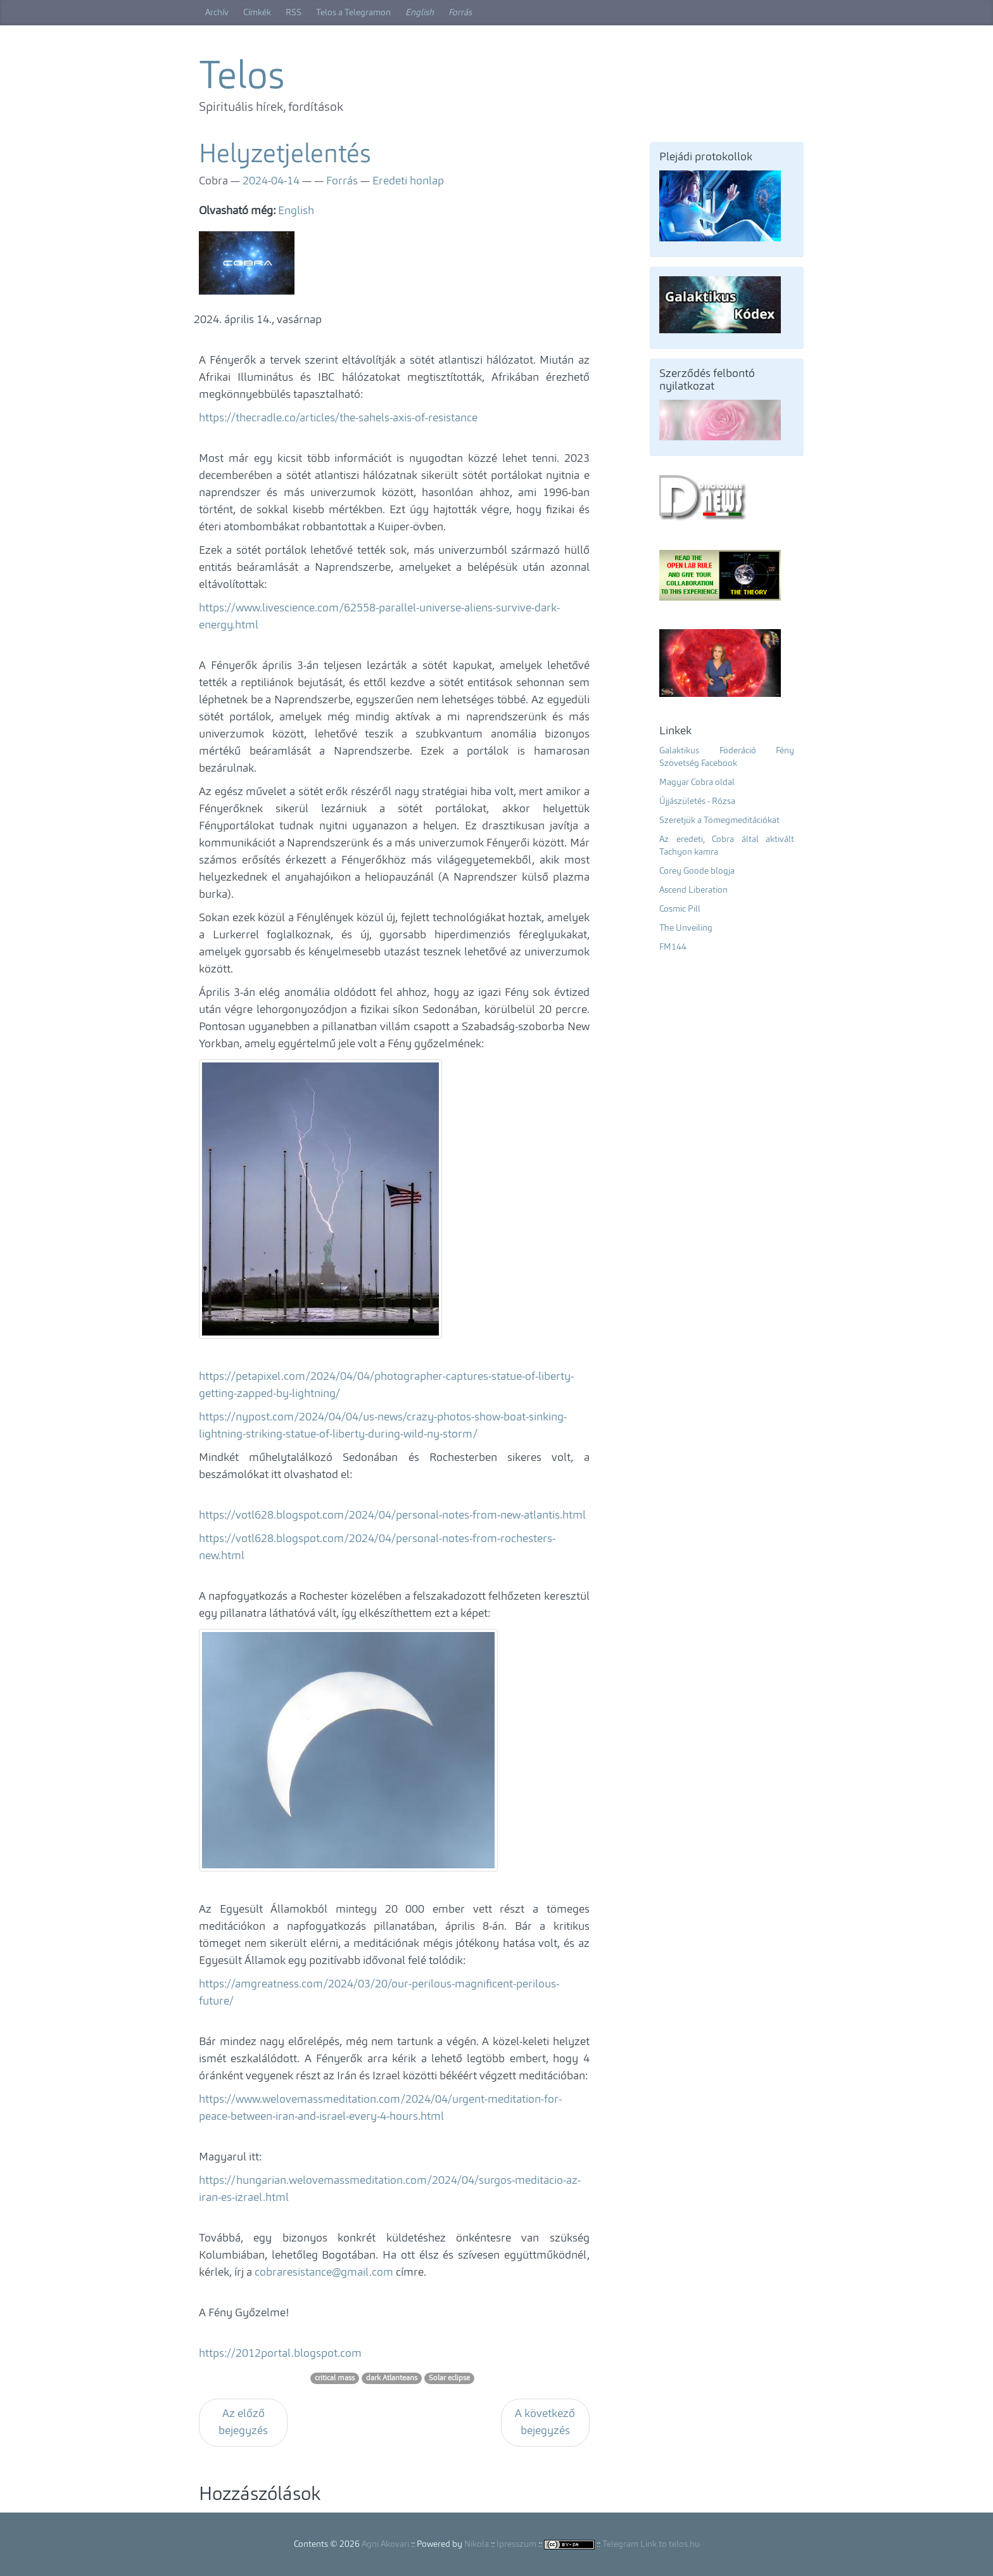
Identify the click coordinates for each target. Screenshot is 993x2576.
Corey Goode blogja (697, 871)
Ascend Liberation (693, 890)
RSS (293, 12)
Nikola (476, 2544)
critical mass (335, 2378)
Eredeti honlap (408, 181)
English (419, 12)
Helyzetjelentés (284, 156)
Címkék (257, 12)
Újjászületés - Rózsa (697, 801)
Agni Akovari (385, 2544)
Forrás (460, 12)
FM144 (672, 947)
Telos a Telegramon (353, 12)
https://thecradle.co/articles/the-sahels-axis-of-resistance (338, 418)
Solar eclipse (449, 2378)
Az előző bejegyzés (243, 2422)
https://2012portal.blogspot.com (280, 2353)
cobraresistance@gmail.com (324, 2272)
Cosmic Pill (679, 909)
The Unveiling (685, 928)
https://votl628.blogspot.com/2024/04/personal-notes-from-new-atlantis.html (392, 1515)
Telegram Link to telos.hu (651, 2544)
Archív (217, 12)
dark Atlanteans (391, 2378)
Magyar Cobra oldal (697, 782)
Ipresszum (516, 2544)
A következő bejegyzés (545, 2422)
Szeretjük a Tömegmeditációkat (719, 820)
